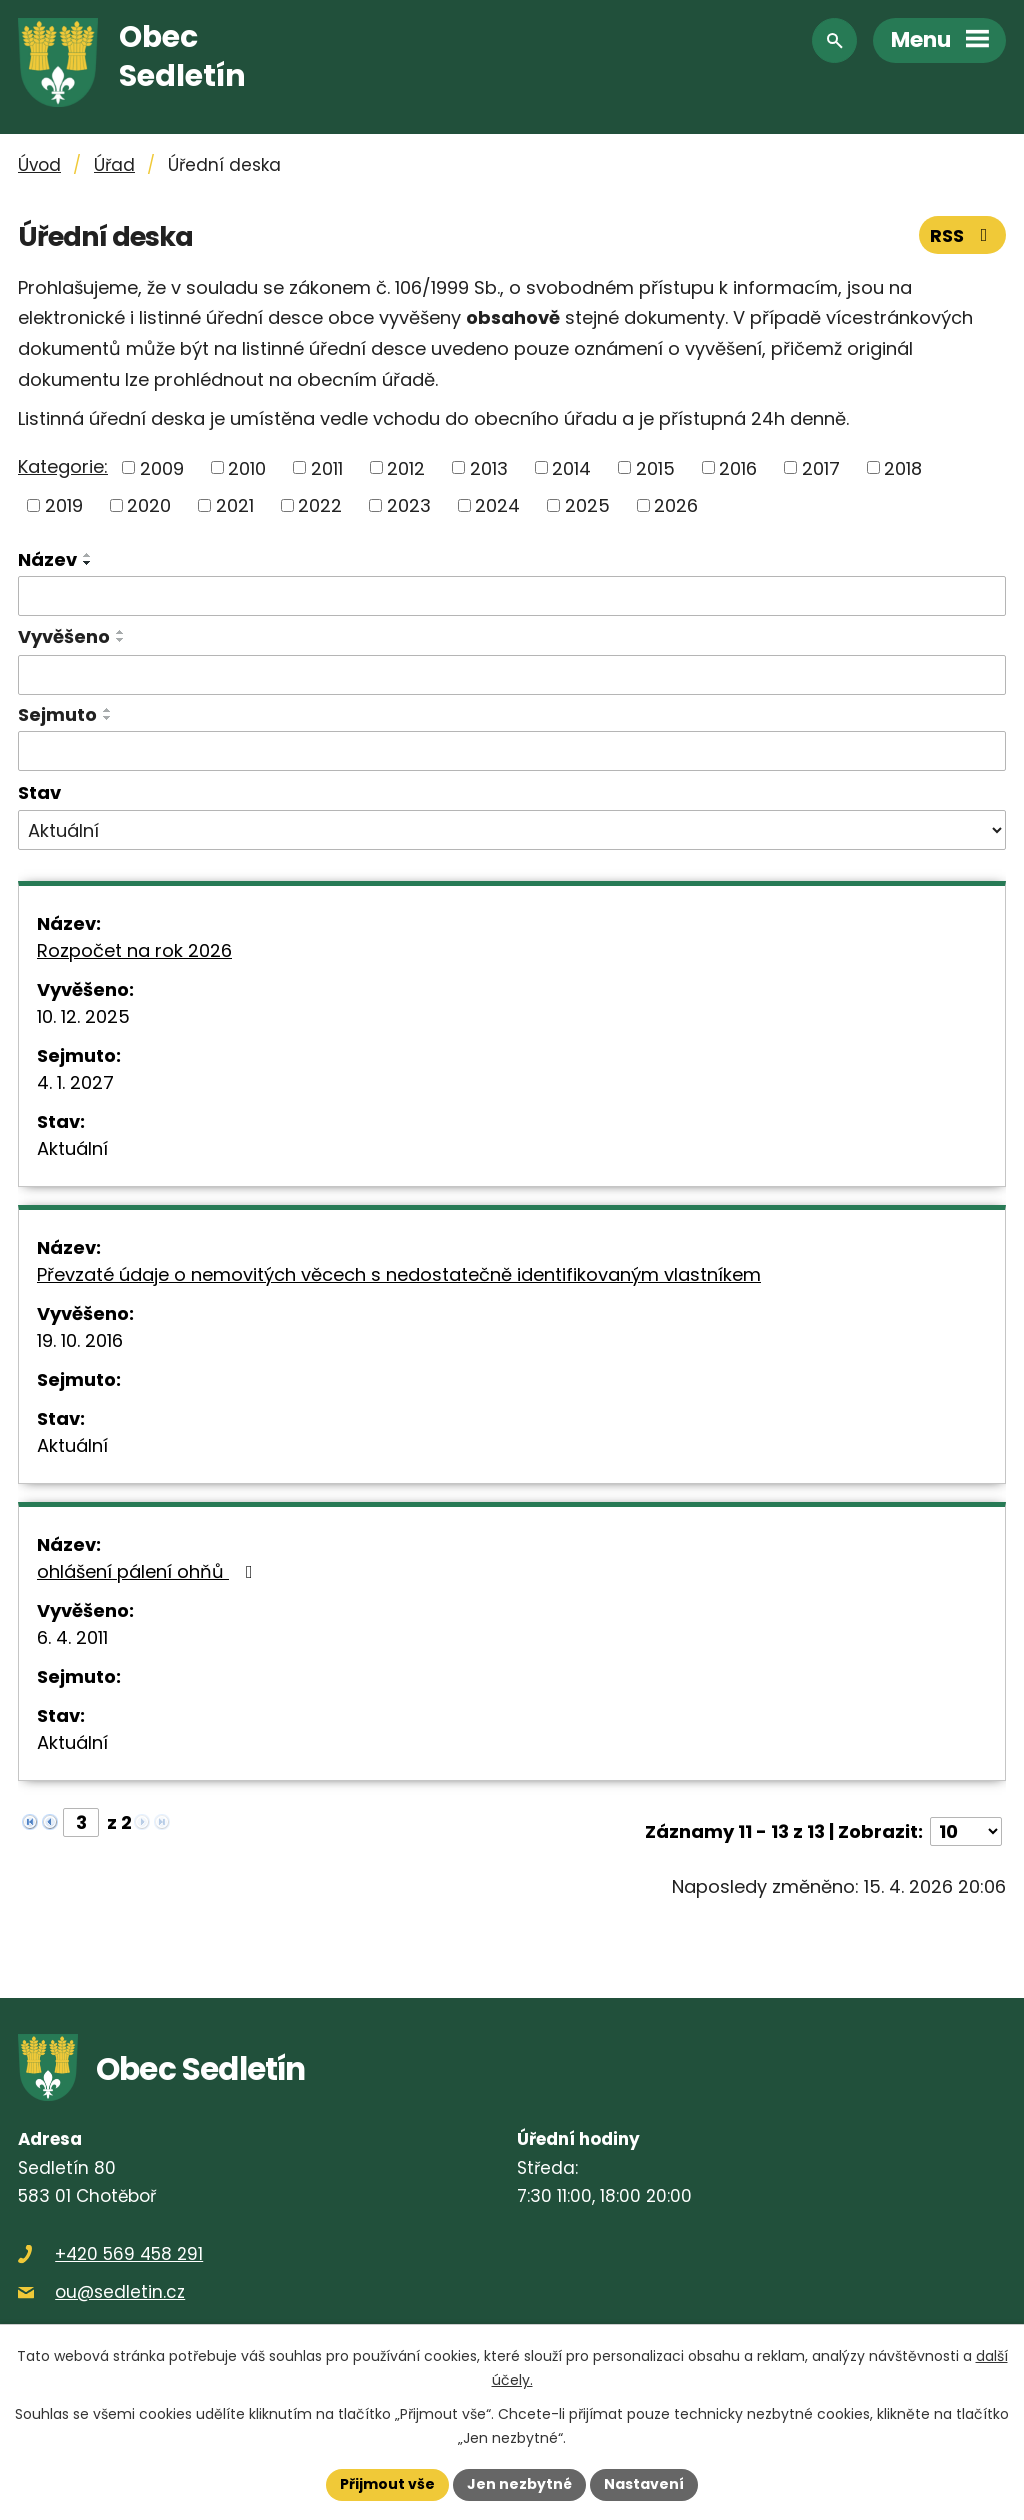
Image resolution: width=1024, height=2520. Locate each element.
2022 (320, 505)
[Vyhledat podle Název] (512, 596)
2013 (489, 467)
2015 (655, 467)
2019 (64, 505)
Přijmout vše (387, 2484)
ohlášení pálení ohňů (149, 1571)
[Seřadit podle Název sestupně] (88, 563)
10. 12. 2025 (83, 1016)
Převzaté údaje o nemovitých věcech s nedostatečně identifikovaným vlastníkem (399, 1274)
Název (47, 559)
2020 (149, 505)
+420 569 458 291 (129, 2254)
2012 (406, 467)
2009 (162, 467)
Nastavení (644, 2484)
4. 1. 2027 (75, 1082)
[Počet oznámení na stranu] (966, 1831)
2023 (409, 505)
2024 (497, 505)
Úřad (114, 165)
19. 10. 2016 (80, 1340)
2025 (587, 505)
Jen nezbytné (519, 2484)
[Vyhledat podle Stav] (512, 830)
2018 (903, 467)
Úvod (39, 165)
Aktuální (72, 1148)
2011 (327, 467)
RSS (963, 235)
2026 (676, 505)
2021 (235, 505)
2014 (571, 467)
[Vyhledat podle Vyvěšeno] (512, 675)
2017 (821, 467)
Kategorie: (63, 466)
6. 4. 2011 (72, 1637)
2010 (247, 467)
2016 (738, 467)
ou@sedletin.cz (120, 2292)
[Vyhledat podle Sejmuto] (512, 751)
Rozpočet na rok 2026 (134, 950)
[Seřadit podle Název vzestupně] (88, 555)
